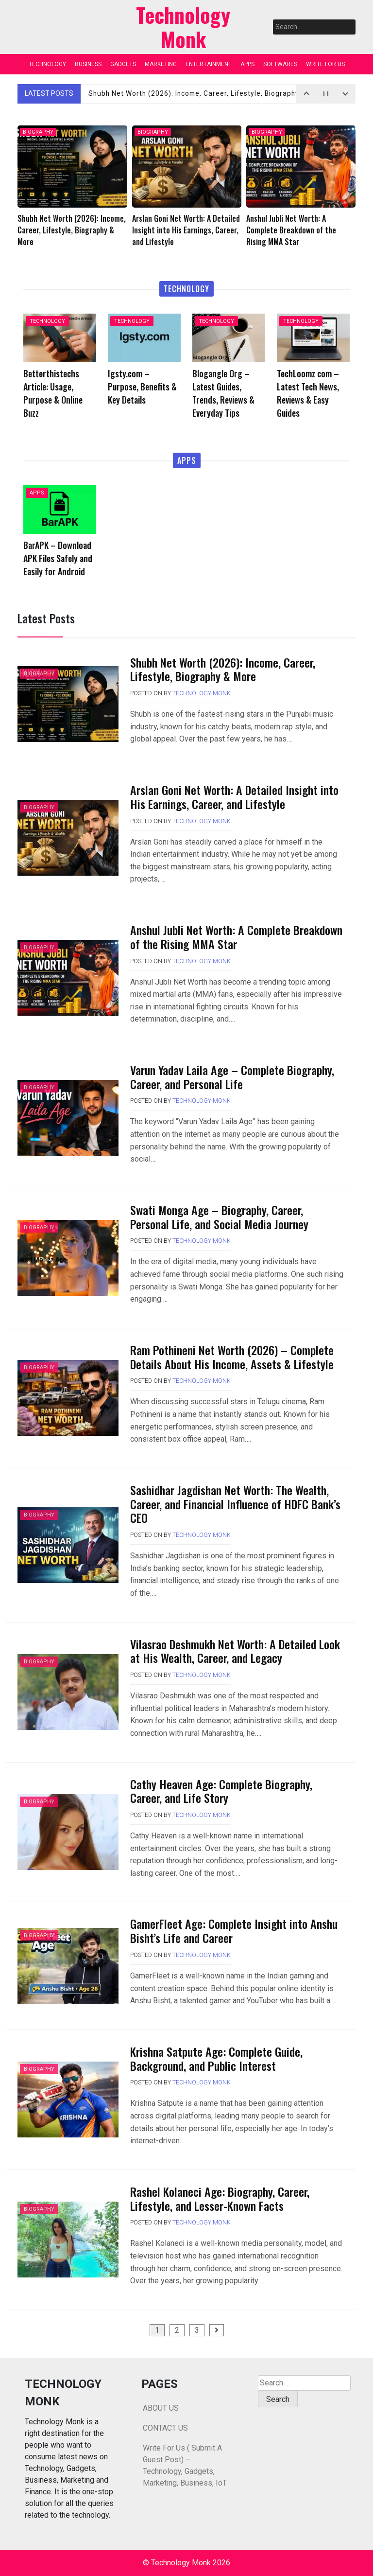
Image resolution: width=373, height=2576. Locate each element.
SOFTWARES (280, 64)
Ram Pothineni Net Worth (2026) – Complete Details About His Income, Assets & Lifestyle (232, 1357)
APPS (247, 64)
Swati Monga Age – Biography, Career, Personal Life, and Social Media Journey (219, 1217)
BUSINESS (88, 64)
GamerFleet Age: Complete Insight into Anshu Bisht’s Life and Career (234, 1930)
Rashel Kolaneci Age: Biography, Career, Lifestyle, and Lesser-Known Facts (219, 2198)
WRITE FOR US (325, 64)
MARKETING (161, 64)
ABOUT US (161, 2408)
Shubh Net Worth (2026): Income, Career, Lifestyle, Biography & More (209, 93)
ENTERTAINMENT (209, 64)
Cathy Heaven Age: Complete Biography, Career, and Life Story (221, 1791)
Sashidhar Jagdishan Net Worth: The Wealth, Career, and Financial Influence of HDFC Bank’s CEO (235, 1504)
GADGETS (123, 64)
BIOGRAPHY (38, 132)
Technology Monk (201, 693)
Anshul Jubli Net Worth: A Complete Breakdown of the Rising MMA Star (236, 937)
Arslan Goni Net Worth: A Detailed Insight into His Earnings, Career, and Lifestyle (234, 796)
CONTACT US (165, 2428)
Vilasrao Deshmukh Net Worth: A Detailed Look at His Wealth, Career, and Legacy (235, 1651)
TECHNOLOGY (47, 64)
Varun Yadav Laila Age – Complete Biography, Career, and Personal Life (232, 1077)
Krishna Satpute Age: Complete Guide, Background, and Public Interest (216, 2058)
